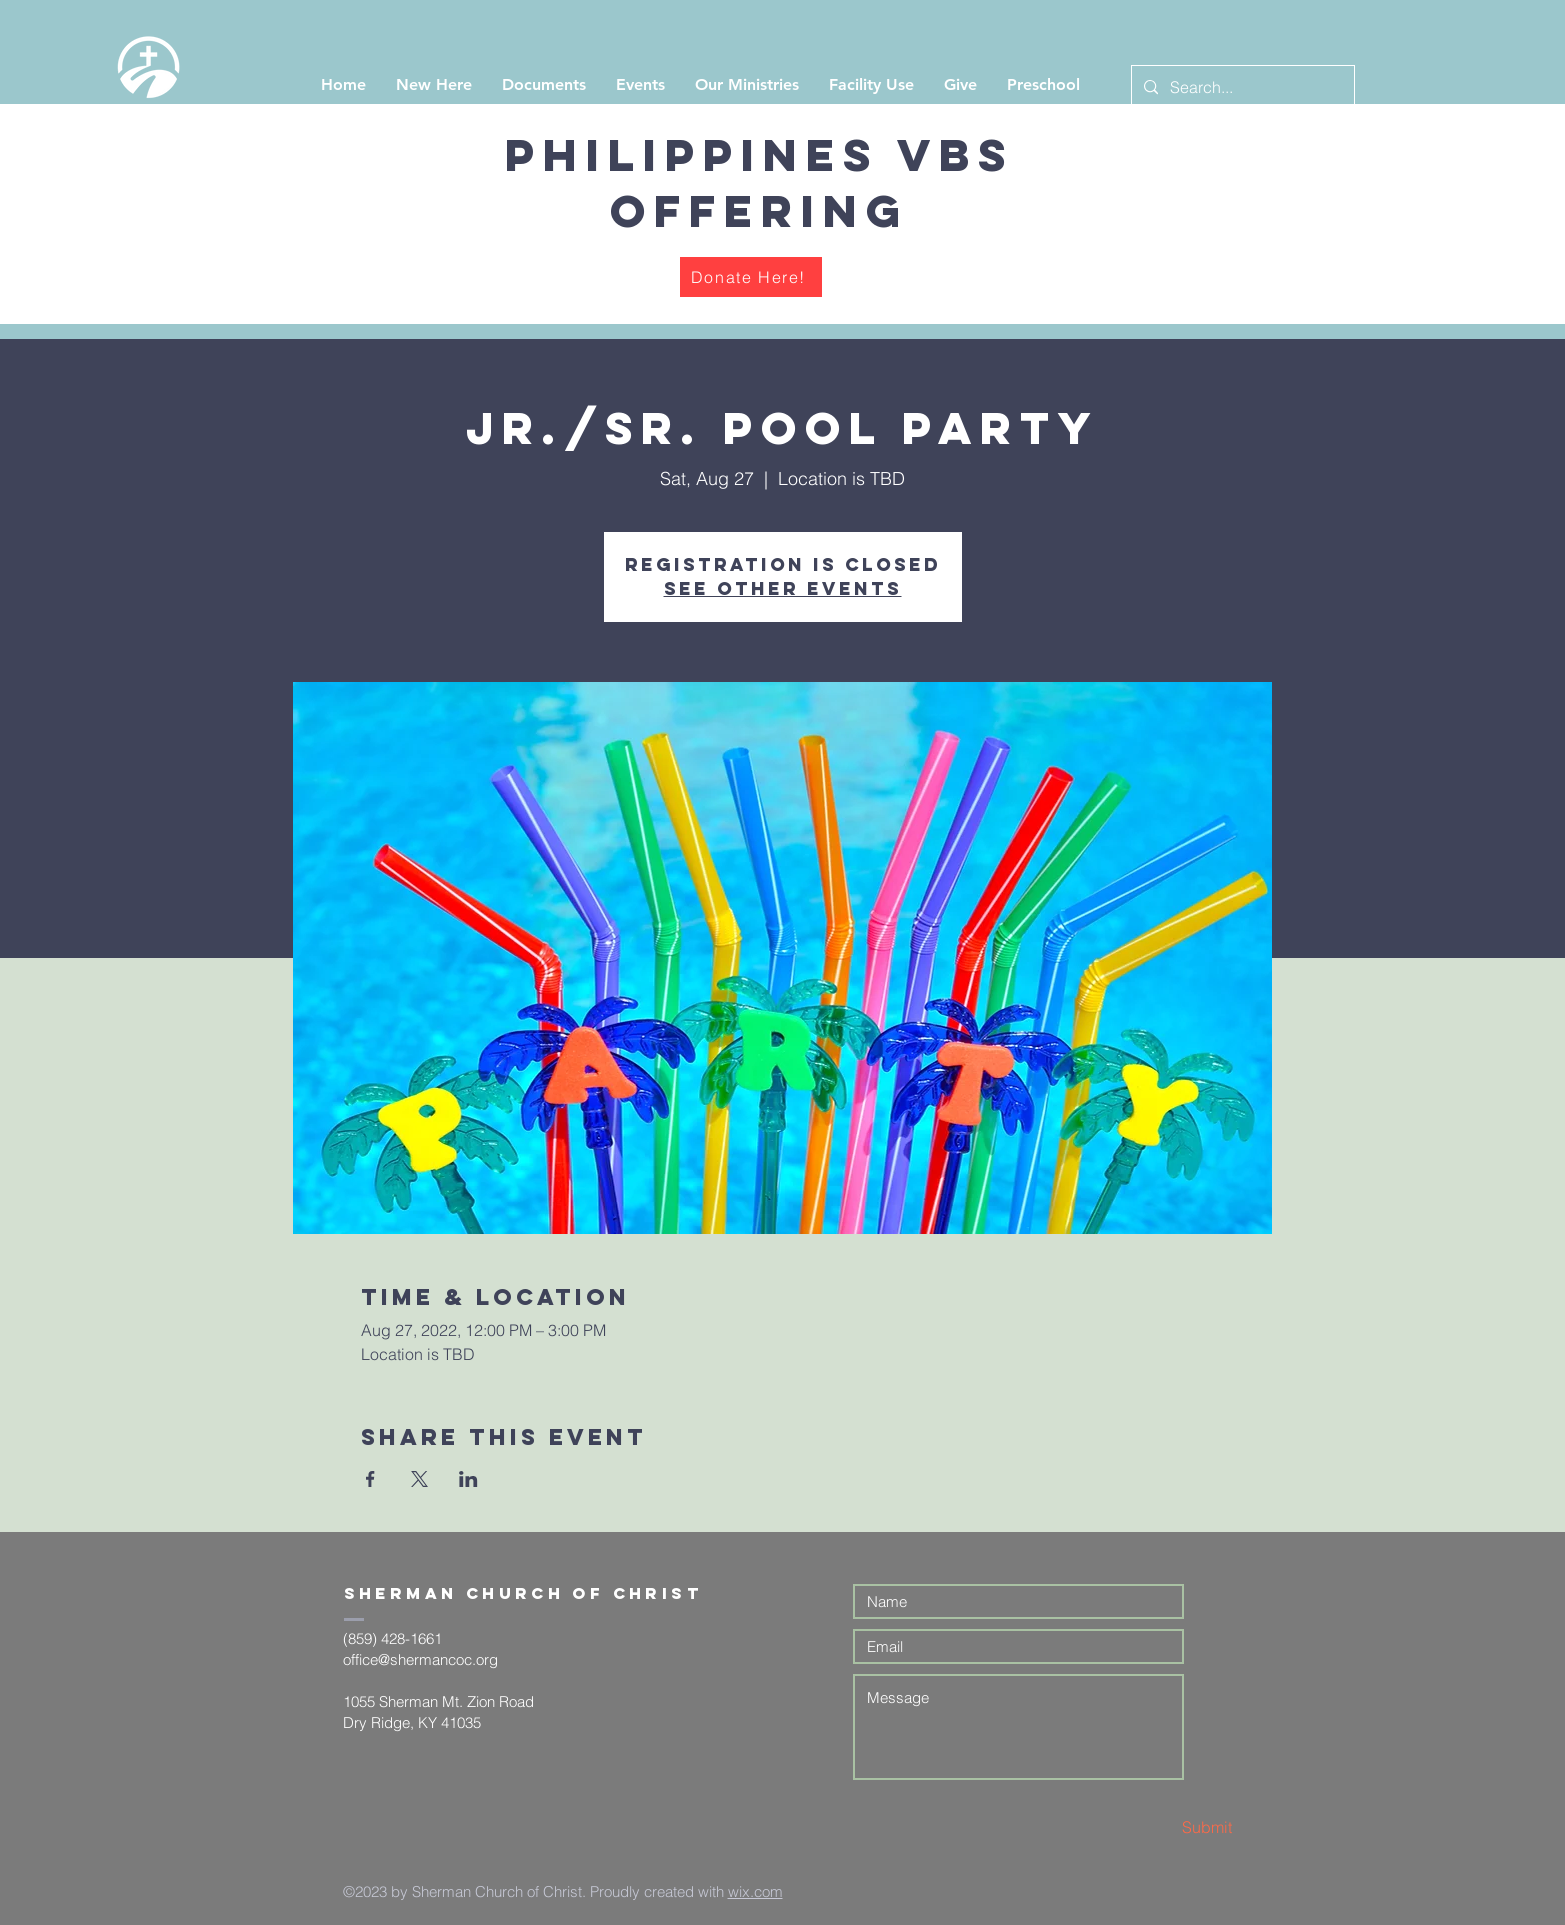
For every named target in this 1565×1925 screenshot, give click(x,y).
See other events (783, 588)
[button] (434, 84)
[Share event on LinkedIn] (468, 1479)
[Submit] (1161, 1827)
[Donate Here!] (751, 277)
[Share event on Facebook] (370, 1479)
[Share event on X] (419, 1479)
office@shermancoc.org (420, 1659)
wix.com (755, 1891)
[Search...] (1241, 87)
